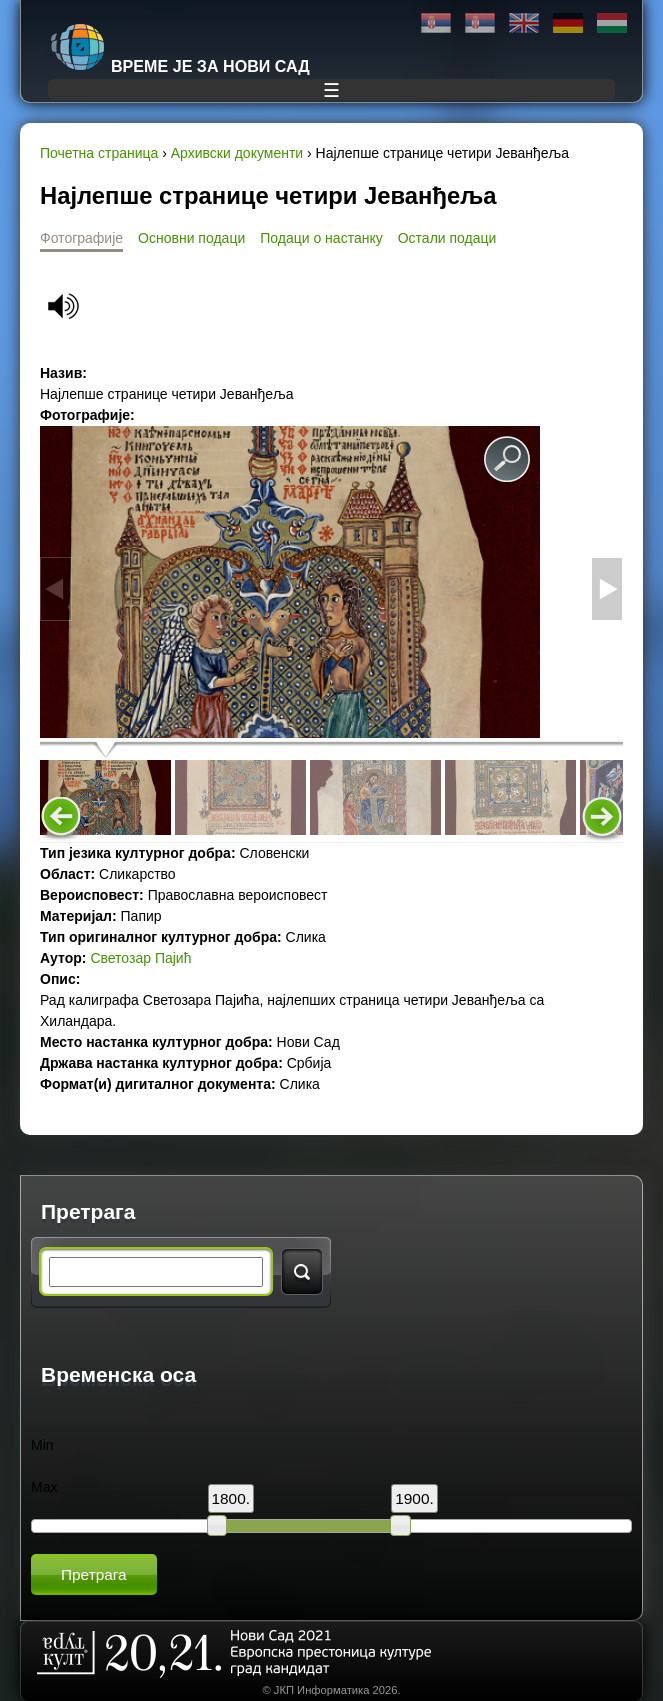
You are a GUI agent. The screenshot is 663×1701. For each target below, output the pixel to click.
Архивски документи (237, 153)
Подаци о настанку (321, 238)
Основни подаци (191, 238)
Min (42, 1445)
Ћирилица (436, 23)
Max (44, 1487)
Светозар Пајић (140, 958)
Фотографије (81, 238)
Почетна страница (99, 153)
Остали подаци (447, 238)
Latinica (480, 23)
